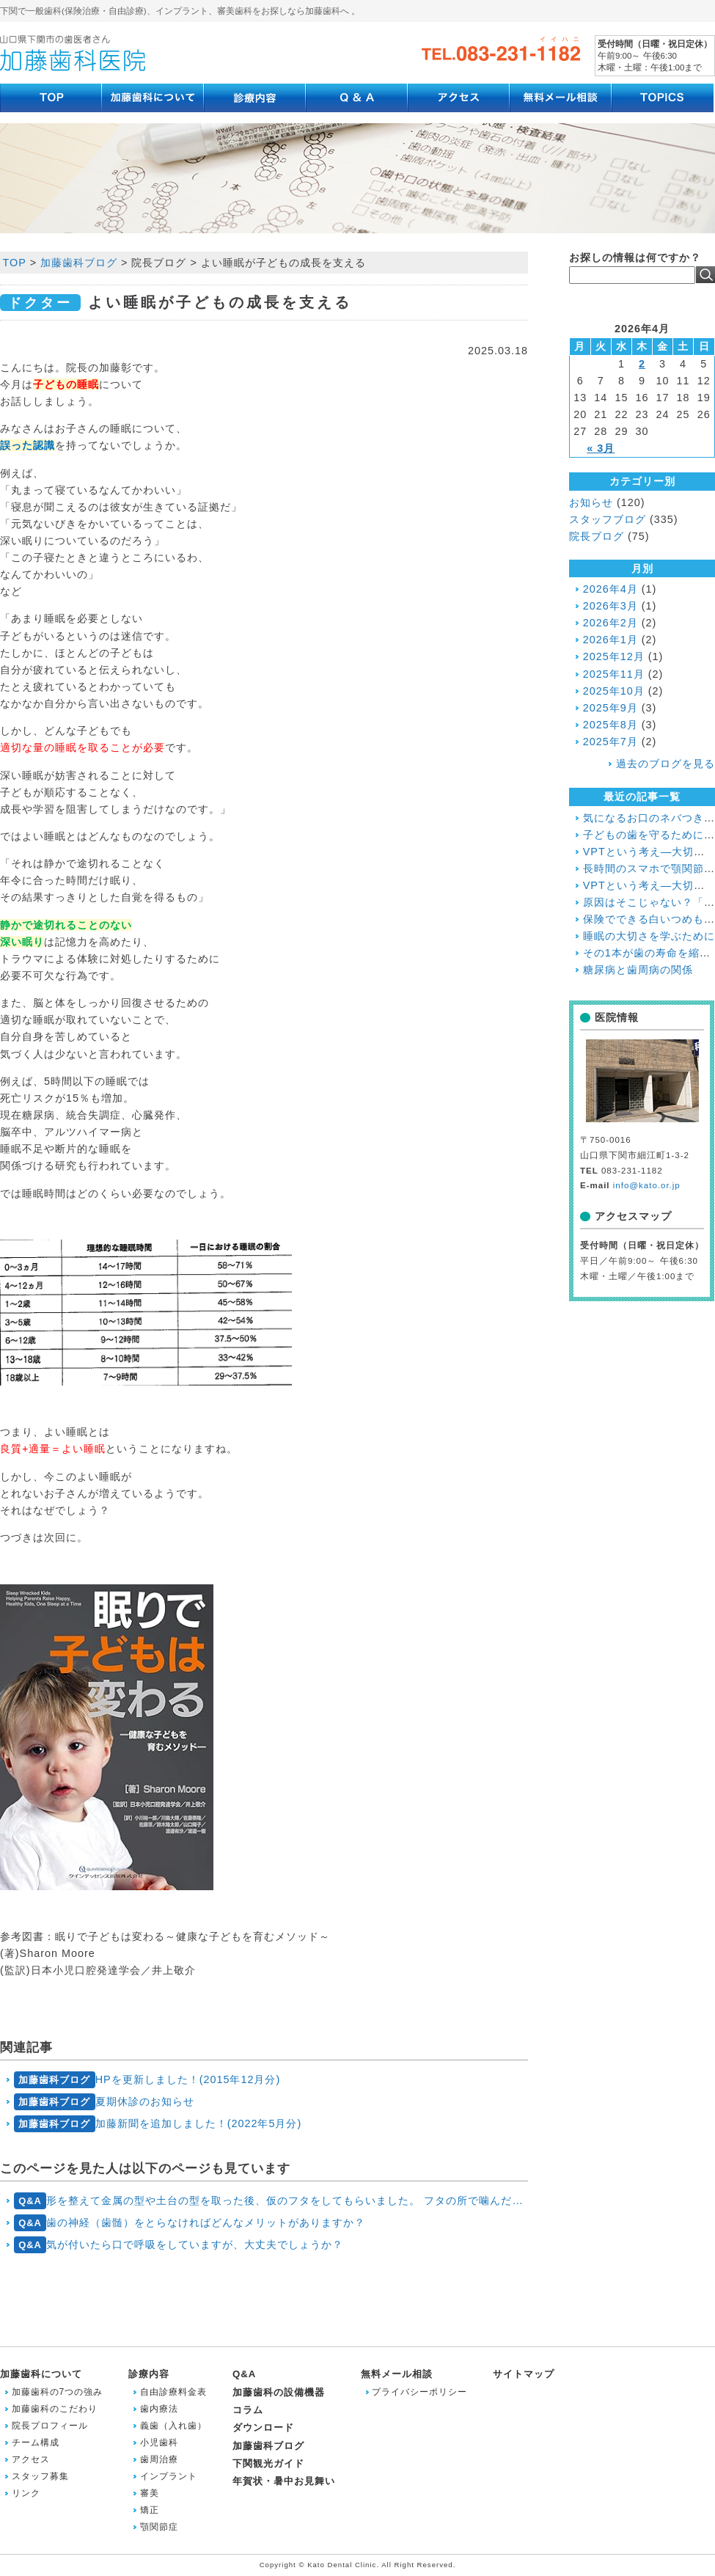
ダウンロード (263, 2427)
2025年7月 (610, 741)
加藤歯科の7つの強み (57, 2392)
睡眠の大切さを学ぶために (649, 936)
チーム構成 (35, 2442)
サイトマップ (523, 2373)
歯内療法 (159, 2409)
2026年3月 (610, 606)
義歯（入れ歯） (173, 2426)
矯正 (149, 2510)
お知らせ (591, 502)
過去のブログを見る (665, 763)
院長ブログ (596, 536)
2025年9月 (610, 708)
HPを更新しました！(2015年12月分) (147, 2079)
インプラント (168, 2476)
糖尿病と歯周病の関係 (638, 970)
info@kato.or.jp (647, 1185)
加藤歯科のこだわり (55, 2409)
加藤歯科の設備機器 (278, 2392)
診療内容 (148, 2373)
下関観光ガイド (268, 2463)
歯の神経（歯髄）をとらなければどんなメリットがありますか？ (190, 2222)
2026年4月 (610, 589)
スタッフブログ (607, 519)
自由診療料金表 (173, 2392)
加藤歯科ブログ (268, 2445)
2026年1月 (610, 639)
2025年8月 (610, 725)
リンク (26, 2493)
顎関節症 (159, 2527)
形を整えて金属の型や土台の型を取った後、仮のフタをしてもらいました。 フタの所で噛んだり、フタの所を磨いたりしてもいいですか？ (271, 2200)
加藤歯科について (41, 2373)
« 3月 (601, 448)
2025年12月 (614, 656)
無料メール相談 (397, 2373)
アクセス (31, 2459)
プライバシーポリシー (419, 2392)
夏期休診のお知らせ (104, 2101)
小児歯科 (159, 2442)
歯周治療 (159, 2459)
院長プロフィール (50, 2426)
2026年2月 (610, 623)
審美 (149, 2493)
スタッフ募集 (40, 2476)
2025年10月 (614, 691)
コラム (247, 2409)
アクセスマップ (633, 1216)
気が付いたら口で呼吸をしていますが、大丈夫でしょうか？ (179, 2244)
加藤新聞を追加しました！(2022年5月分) (158, 2123)
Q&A (244, 2373)
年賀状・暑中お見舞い (283, 2481)
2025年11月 (614, 674)
